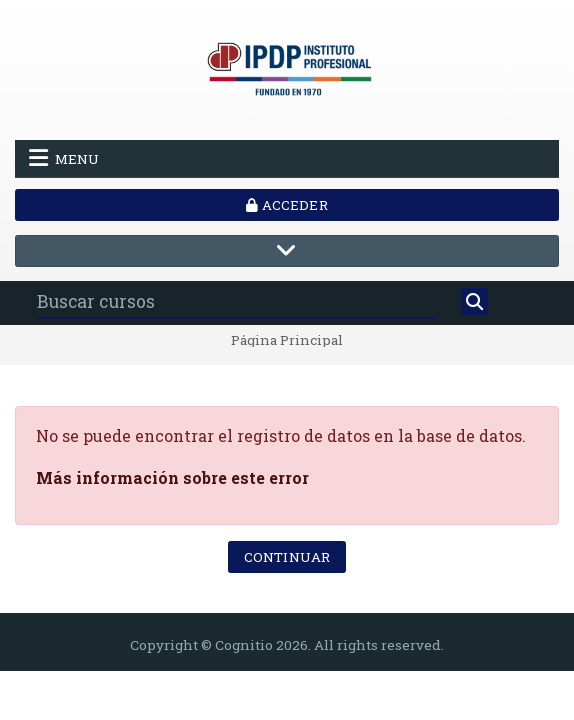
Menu (64, 158)
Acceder (286, 205)
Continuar (287, 557)
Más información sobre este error (172, 477)
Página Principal (287, 341)
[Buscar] (474, 302)
